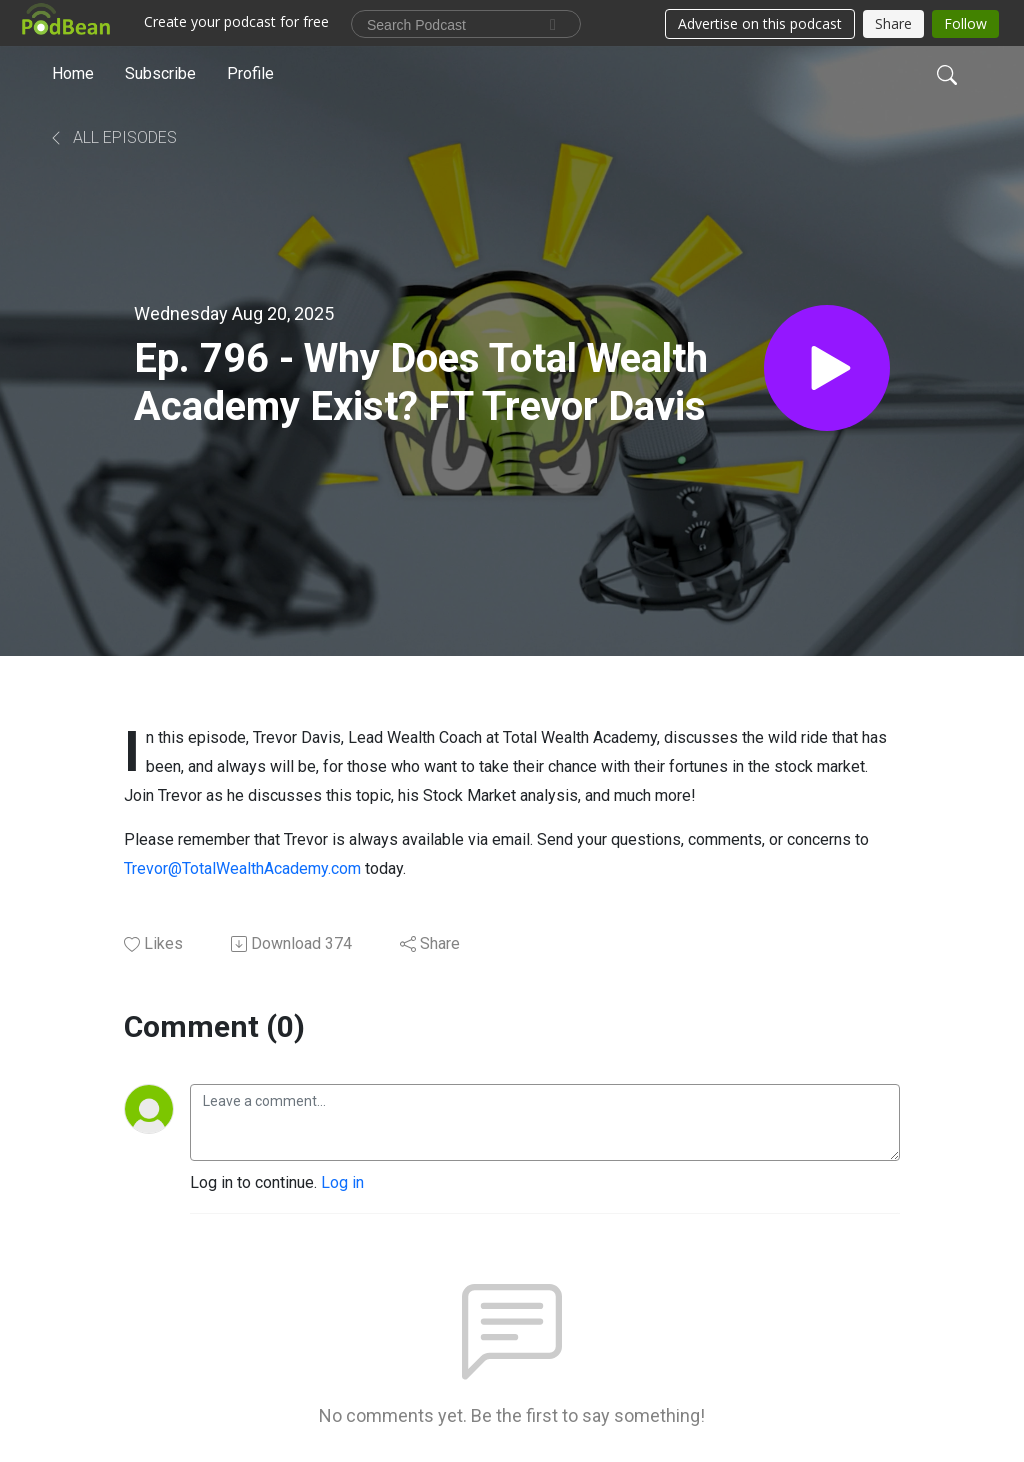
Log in (342, 1182)
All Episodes (112, 137)
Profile (250, 73)
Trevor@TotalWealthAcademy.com (242, 868)
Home (73, 73)
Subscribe (160, 73)
